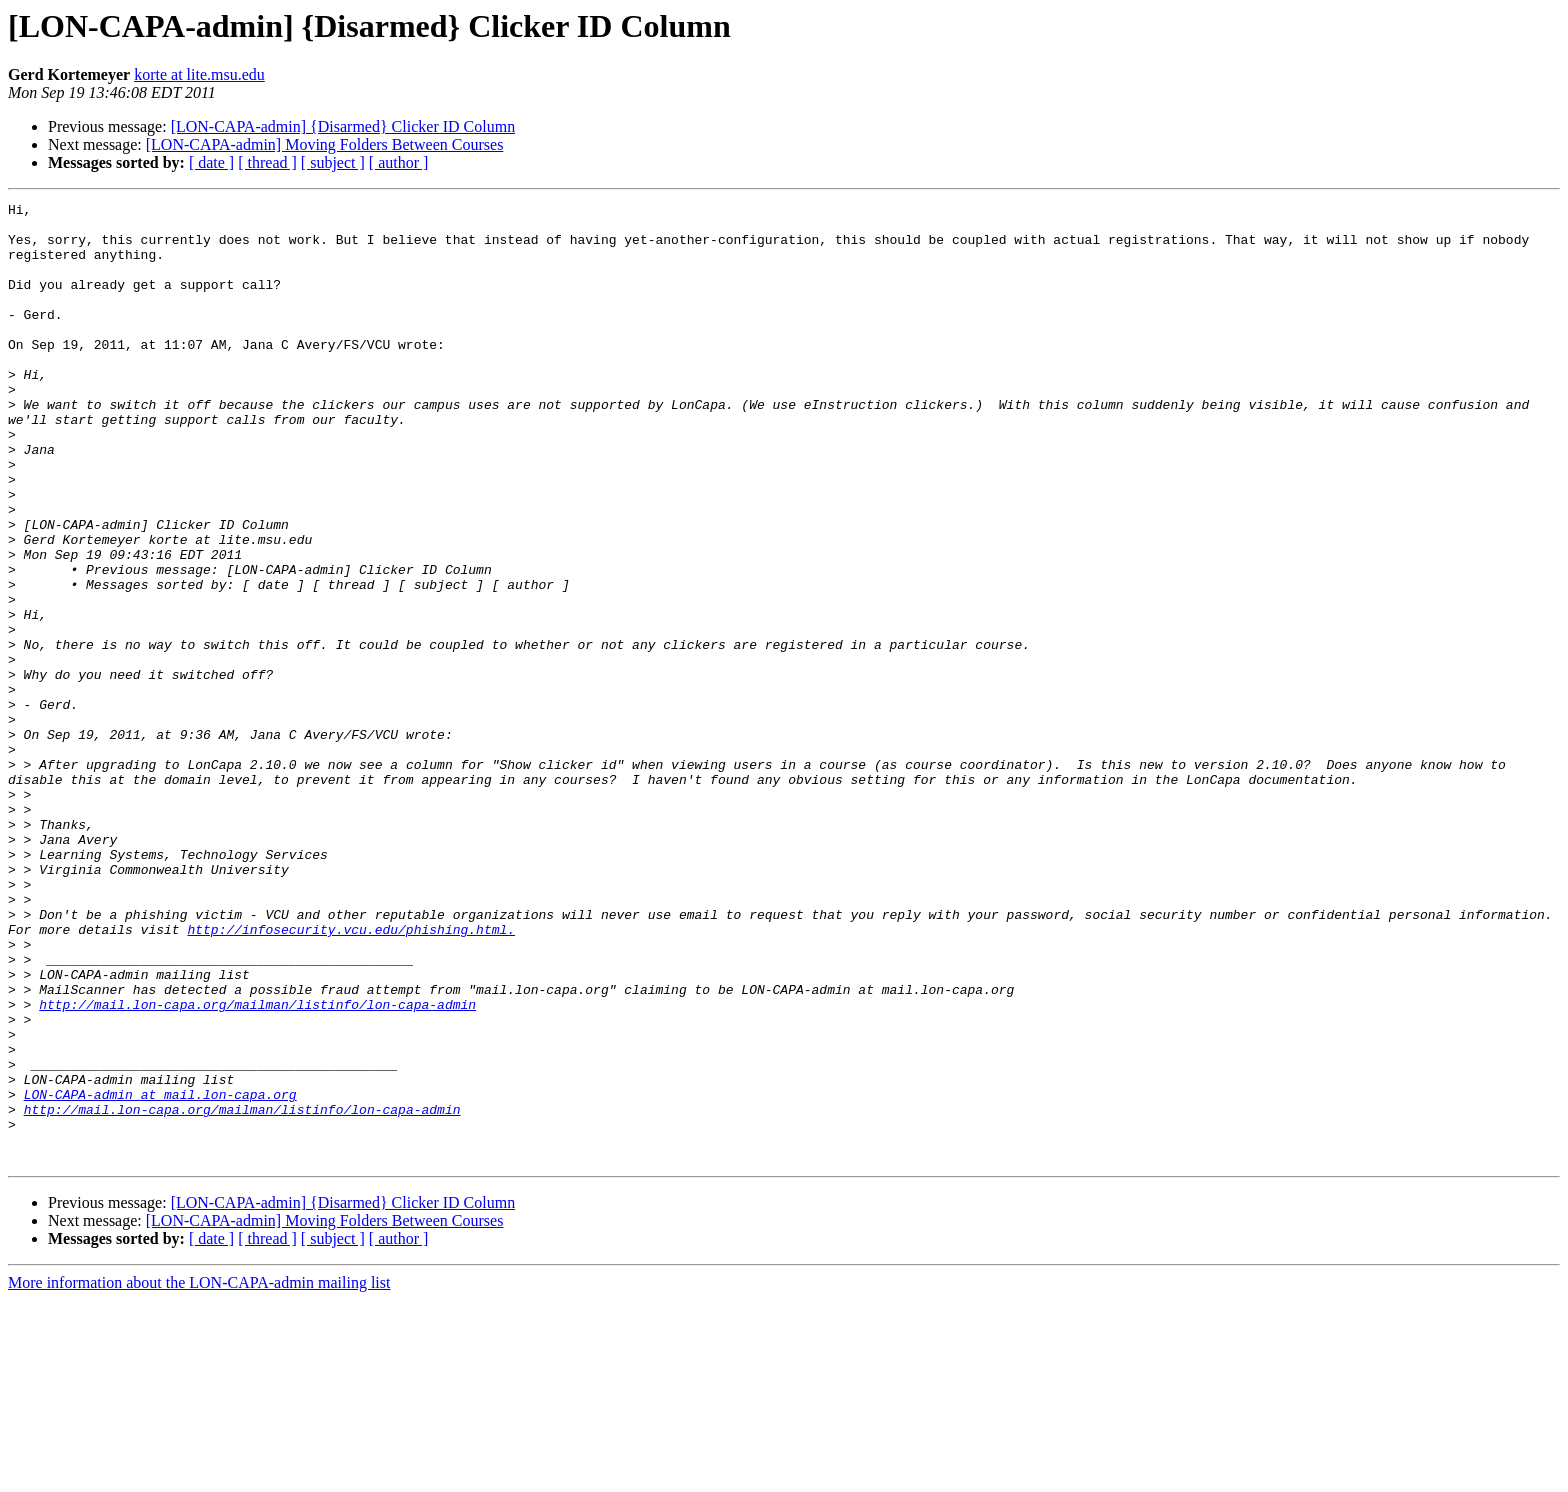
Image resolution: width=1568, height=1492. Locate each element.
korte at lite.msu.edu (199, 74)
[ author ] (399, 162)
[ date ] (211, 162)
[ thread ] (267, 162)
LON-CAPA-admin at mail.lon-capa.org (160, 1274)
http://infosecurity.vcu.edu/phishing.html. (351, 1076)
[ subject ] (333, 162)
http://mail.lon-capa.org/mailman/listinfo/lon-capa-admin (257, 1166)
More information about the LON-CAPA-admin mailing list (199, 1474)
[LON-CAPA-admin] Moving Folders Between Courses (325, 144)
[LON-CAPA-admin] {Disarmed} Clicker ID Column (343, 126)
